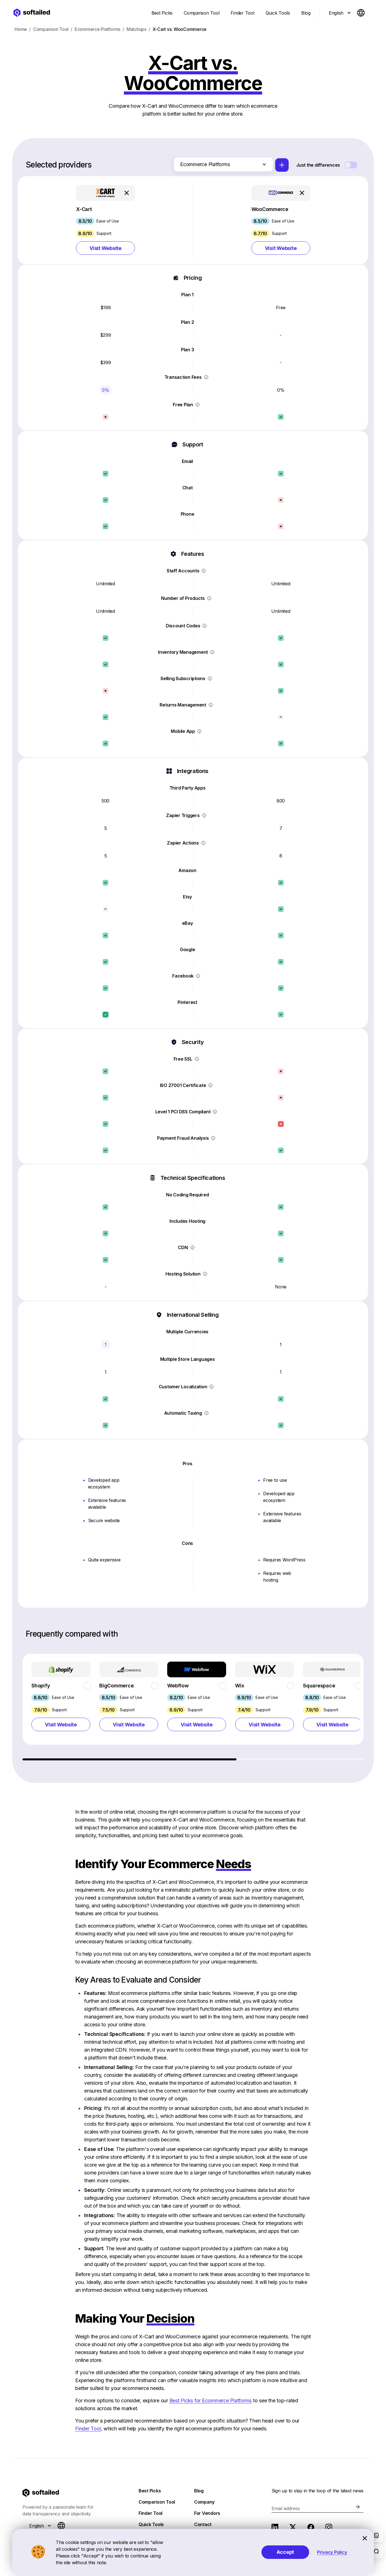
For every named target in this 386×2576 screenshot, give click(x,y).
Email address (286, 2511)
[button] (105, 222)
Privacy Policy (332, 2552)
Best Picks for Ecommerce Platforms (210, 2403)
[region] (193, 1710)
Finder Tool (88, 2431)
